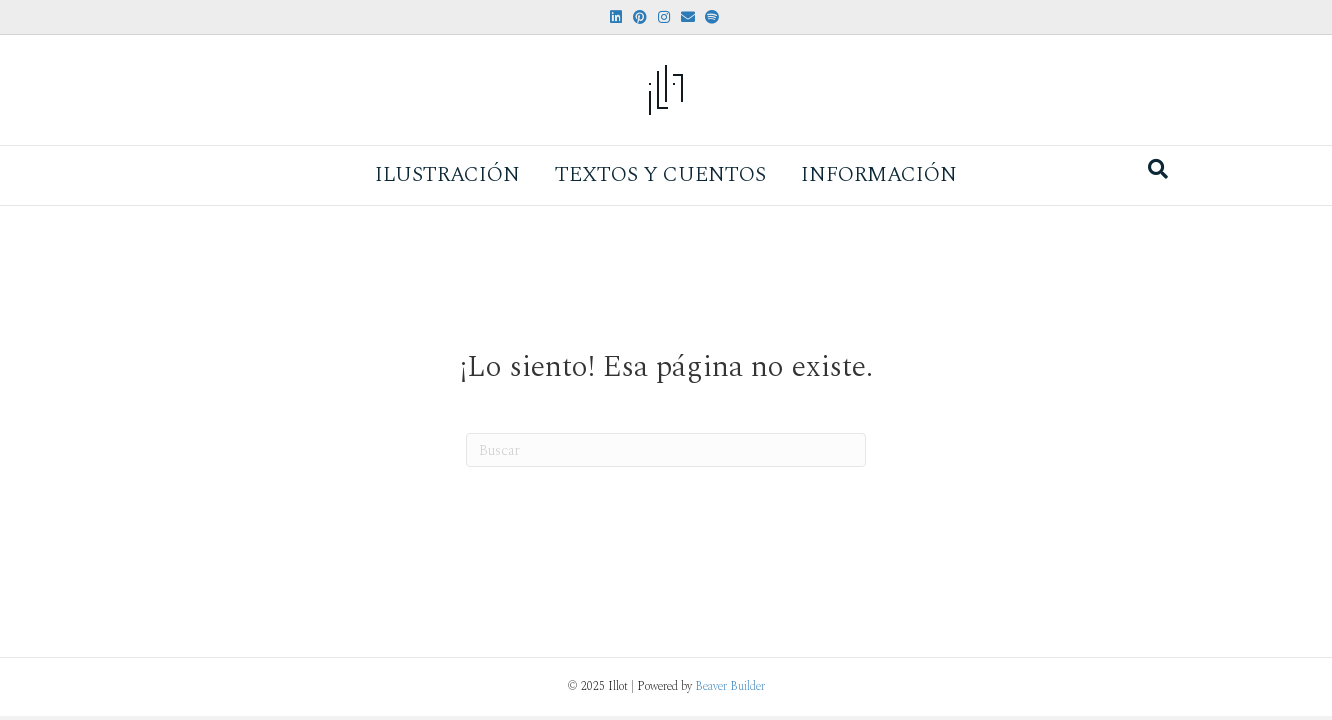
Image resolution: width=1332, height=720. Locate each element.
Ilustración (447, 175)
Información (879, 175)
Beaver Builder (730, 686)
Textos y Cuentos (660, 175)
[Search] (1158, 169)
